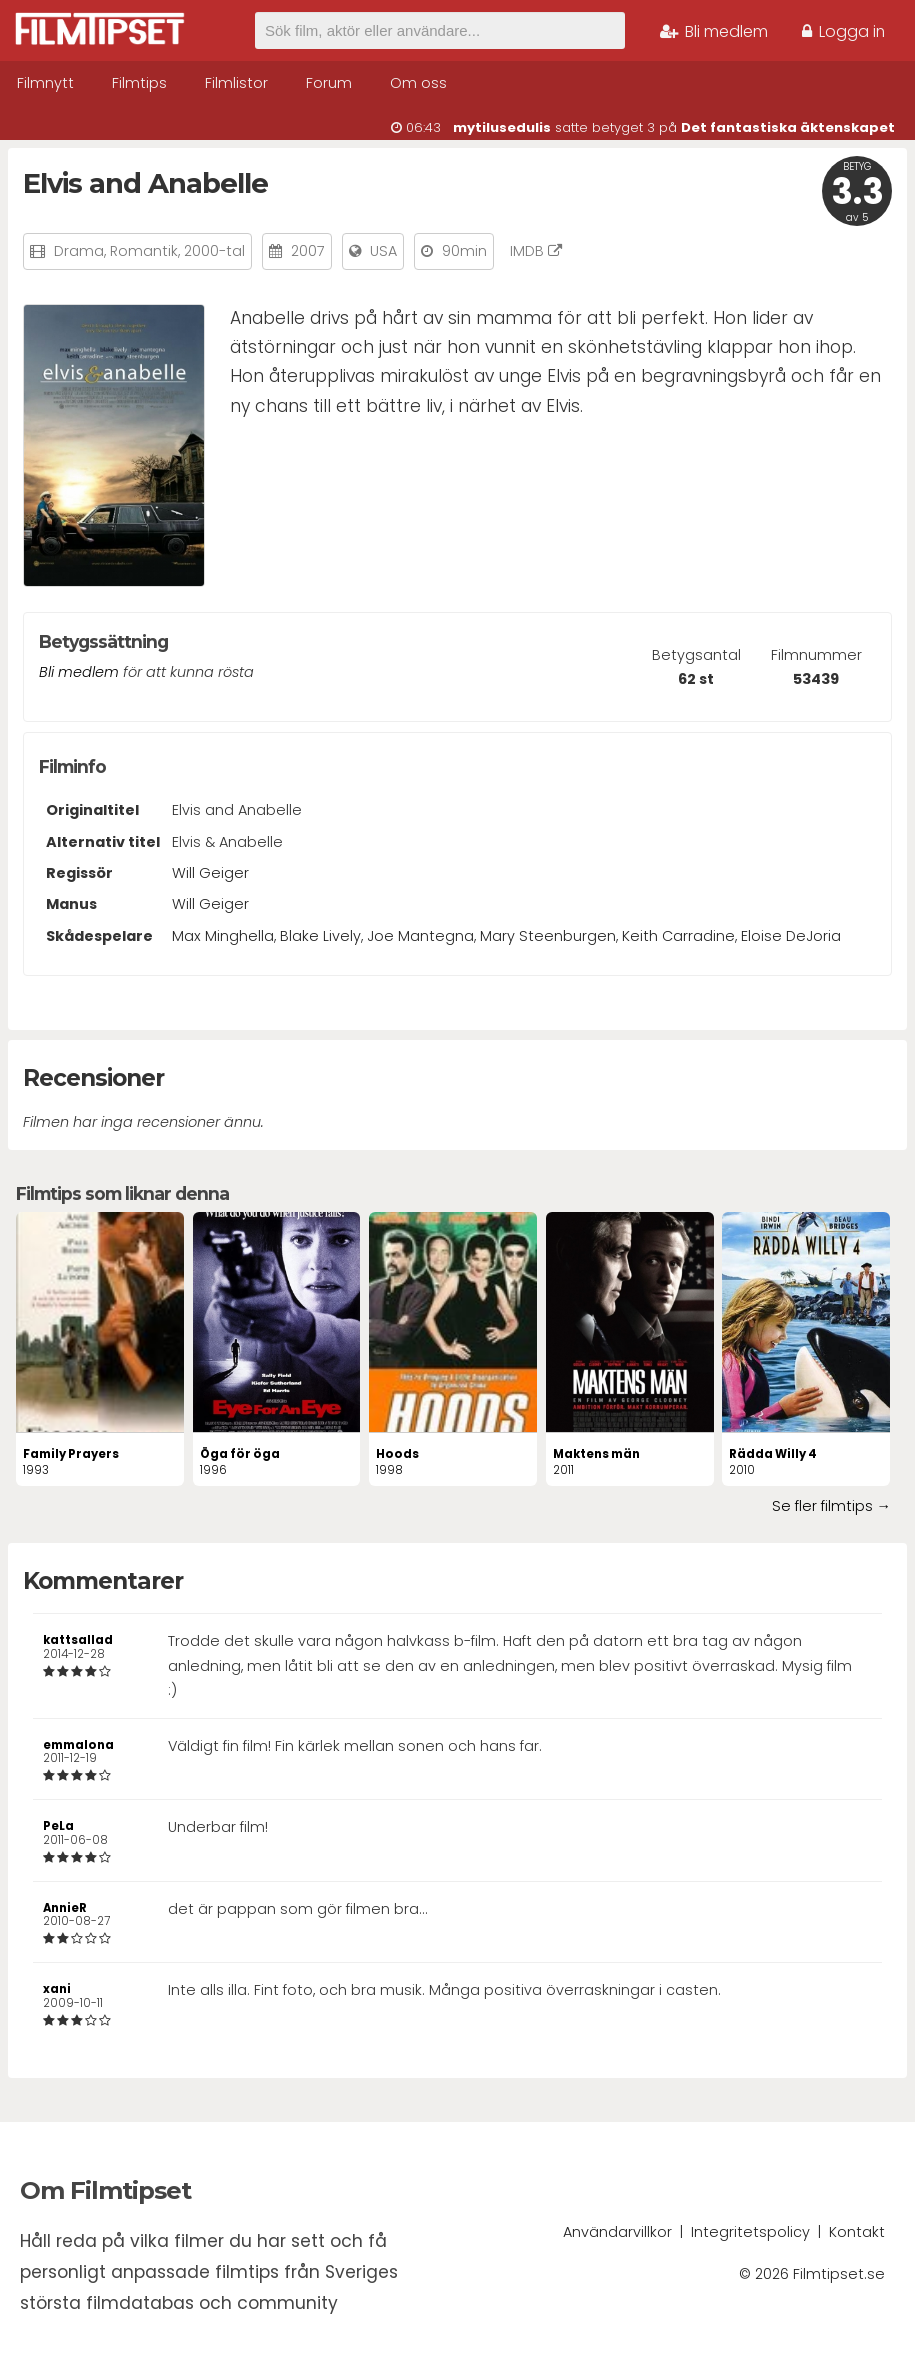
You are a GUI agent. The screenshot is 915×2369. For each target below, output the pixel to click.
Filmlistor (236, 83)
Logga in (843, 31)
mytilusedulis (502, 127)
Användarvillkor (617, 2232)
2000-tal (214, 251)
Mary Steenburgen (548, 936)
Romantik (144, 251)
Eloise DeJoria (791, 936)
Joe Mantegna (420, 936)
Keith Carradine (678, 936)
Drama (79, 251)
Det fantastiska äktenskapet (788, 127)
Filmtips (139, 83)
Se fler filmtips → (831, 1506)
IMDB (536, 251)
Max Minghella (223, 936)
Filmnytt (45, 83)
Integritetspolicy (750, 2232)
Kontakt (857, 2232)
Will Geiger (210, 873)
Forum (329, 83)
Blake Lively (320, 936)
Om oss (418, 83)
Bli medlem (714, 31)
